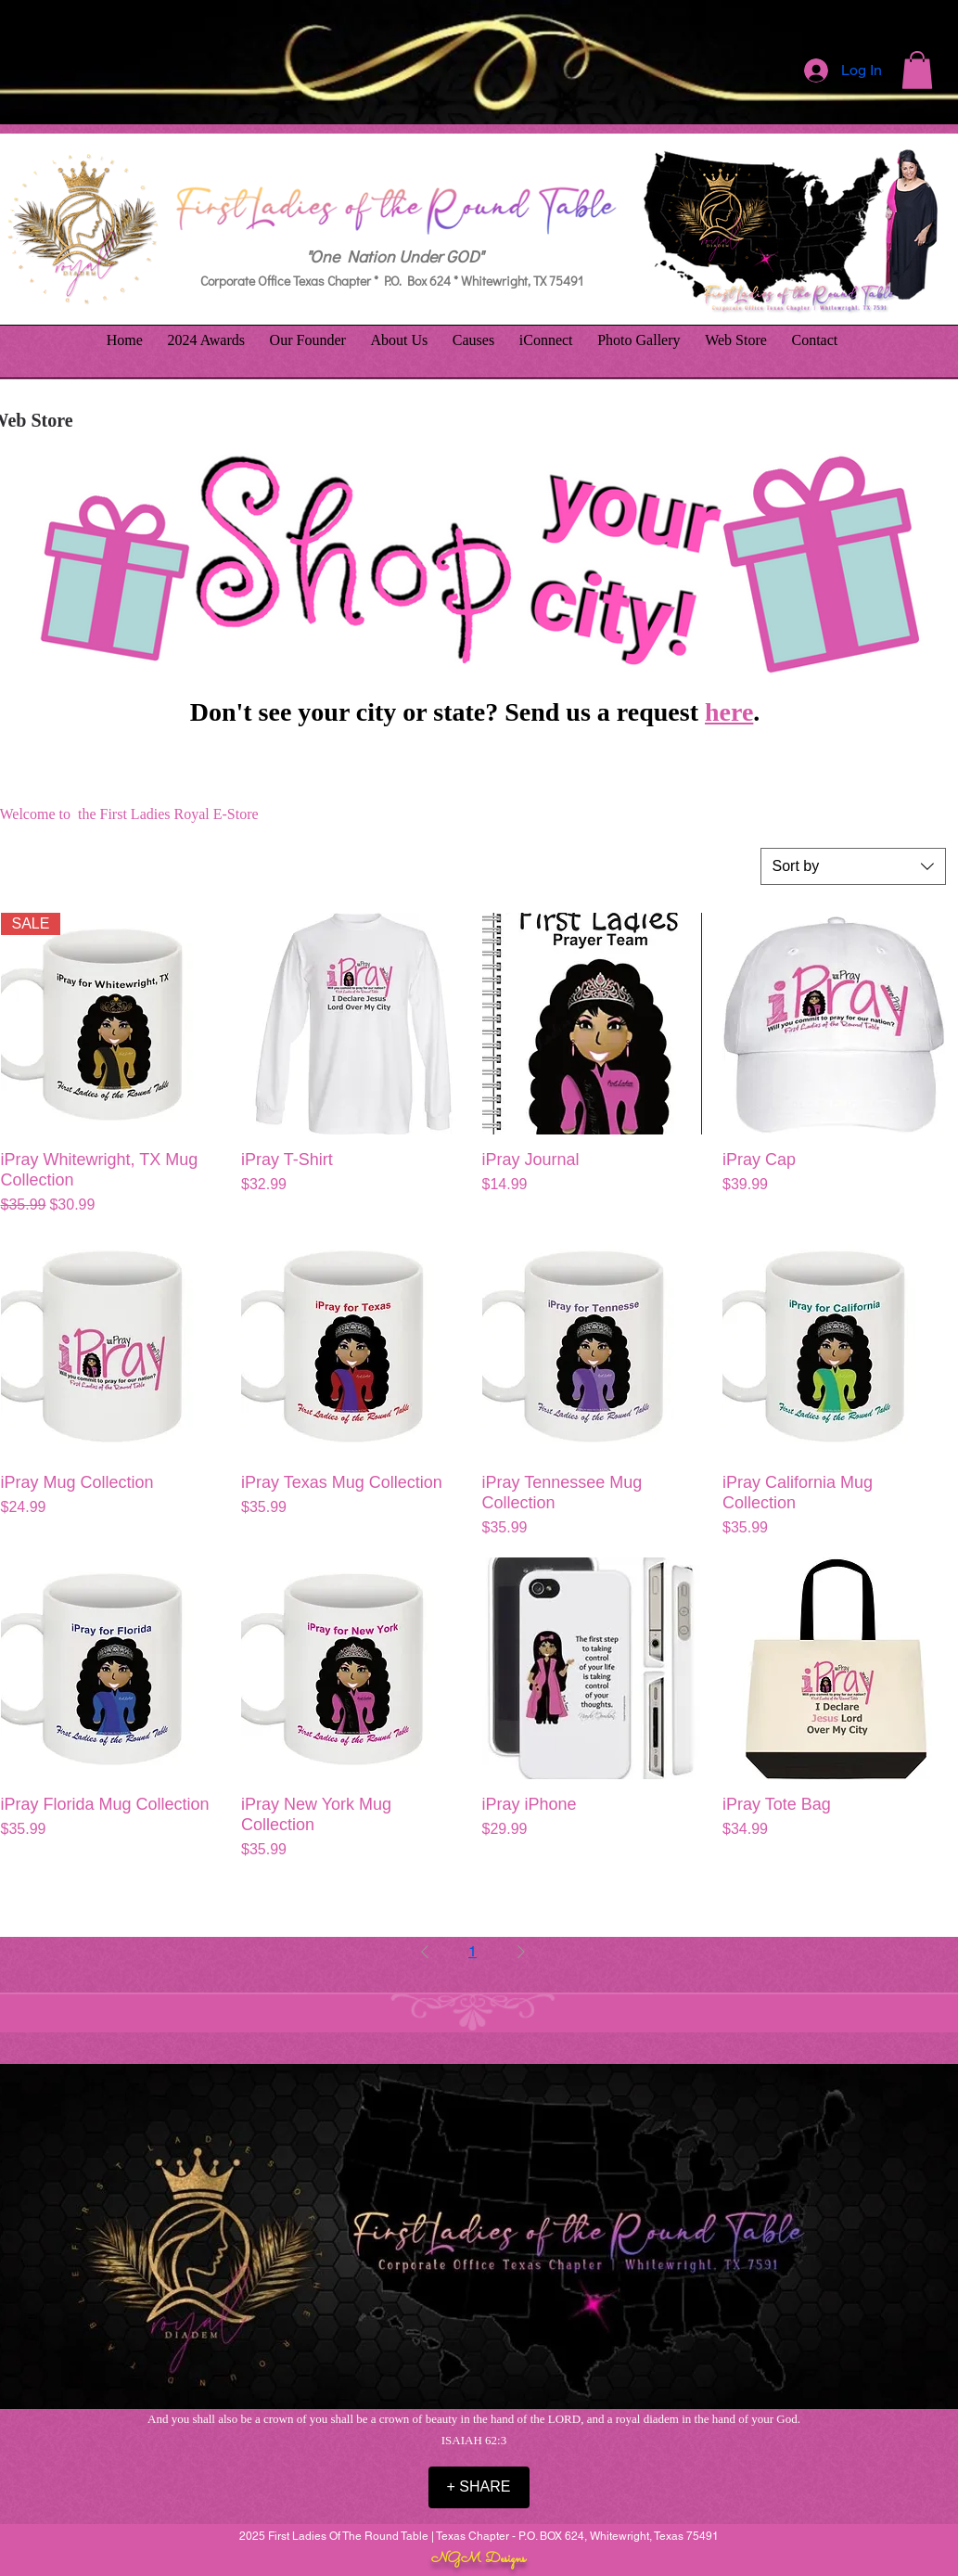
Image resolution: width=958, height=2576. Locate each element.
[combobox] (853, 866)
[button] (917, 70)
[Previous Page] (425, 1951)
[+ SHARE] (479, 2487)
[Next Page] (521, 1951)
